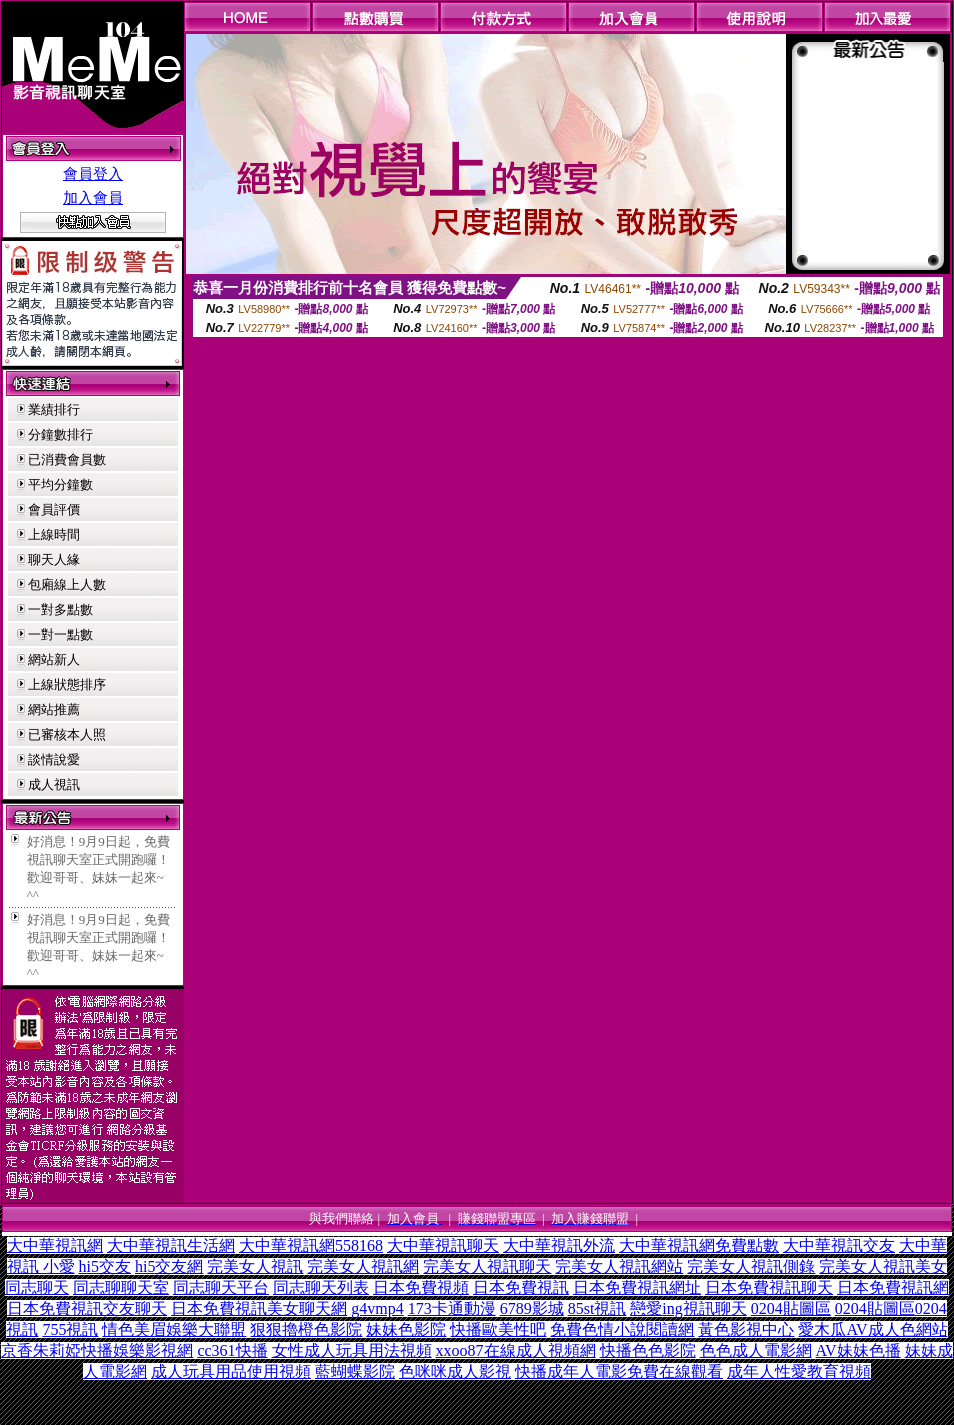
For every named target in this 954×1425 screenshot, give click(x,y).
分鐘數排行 (60, 434)
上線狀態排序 (67, 684)
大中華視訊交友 (839, 1245)
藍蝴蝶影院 (355, 1371)
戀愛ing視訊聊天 (688, 1308)
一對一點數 (60, 634)
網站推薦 (54, 709)
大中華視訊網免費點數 (699, 1245)
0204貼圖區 (791, 1308)
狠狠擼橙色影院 (306, 1329)
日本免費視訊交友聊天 (87, 1308)
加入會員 (93, 198)
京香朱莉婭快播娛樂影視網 (97, 1350)
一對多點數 (60, 609)
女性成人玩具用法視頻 (352, 1350)
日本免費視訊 (521, 1287)
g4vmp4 (377, 1308)
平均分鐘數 (60, 484)
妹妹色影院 (406, 1329)
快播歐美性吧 (498, 1329)
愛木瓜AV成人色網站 (872, 1329)
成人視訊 (54, 784)
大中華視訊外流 (559, 1245)
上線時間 (54, 534)
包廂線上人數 (67, 584)
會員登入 (93, 174)
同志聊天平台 (221, 1287)
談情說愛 (54, 759)
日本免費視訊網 (893, 1287)
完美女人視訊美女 (883, 1266)
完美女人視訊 (255, 1266)
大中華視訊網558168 (311, 1245)
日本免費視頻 (421, 1287)
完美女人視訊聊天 (487, 1266)
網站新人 (54, 659)
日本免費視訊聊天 (769, 1287)
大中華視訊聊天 (443, 1245)
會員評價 (54, 509)
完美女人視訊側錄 (751, 1266)
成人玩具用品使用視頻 (231, 1371)
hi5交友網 (169, 1266)
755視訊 (70, 1329)
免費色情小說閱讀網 (622, 1329)
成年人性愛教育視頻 (799, 1371)
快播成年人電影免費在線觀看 (619, 1371)
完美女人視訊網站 (619, 1266)
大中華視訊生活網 (171, 1245)
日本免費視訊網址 (637, 1287)
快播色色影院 (648, 1350)
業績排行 (54, 409)
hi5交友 (105, 1266)
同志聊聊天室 (121, 1287)
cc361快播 (232, 1350)
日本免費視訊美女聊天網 (259, 1308)
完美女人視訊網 (363, 1266)
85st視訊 (597, 1308)
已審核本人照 (67, 734)
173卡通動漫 (452, 1308)
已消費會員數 (67, 459)
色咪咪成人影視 (455, 1371)
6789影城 (532, 1308)
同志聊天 (37, 1287)
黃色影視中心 (746, 1329)
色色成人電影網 (756, 1350)
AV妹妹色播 (858, 1350)
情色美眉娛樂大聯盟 (174, 1329)
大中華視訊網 (55, 1245)
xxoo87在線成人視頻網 (516, 1350)
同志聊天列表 (321, 1287)
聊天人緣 (54, 559)
